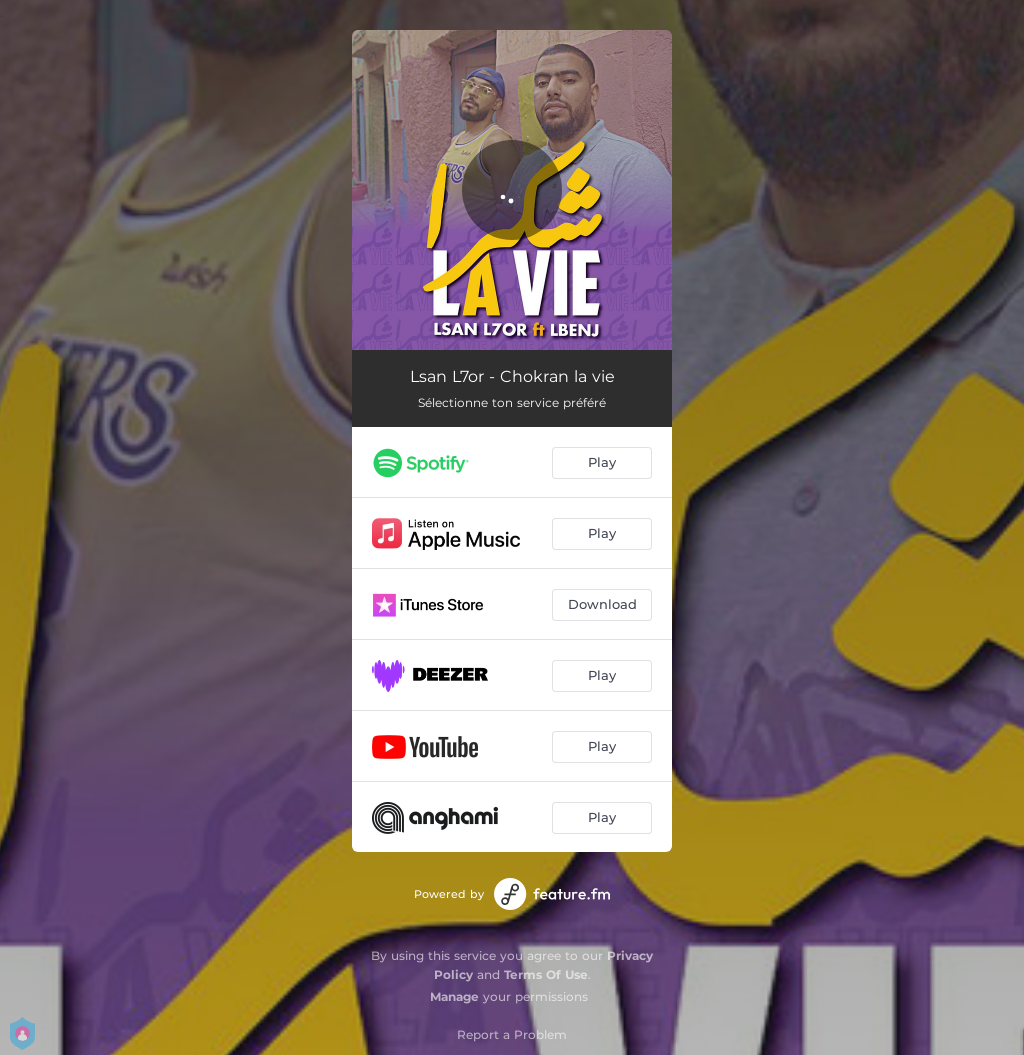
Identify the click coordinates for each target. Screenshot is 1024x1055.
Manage (454, 996)
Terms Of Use (546, 974)
